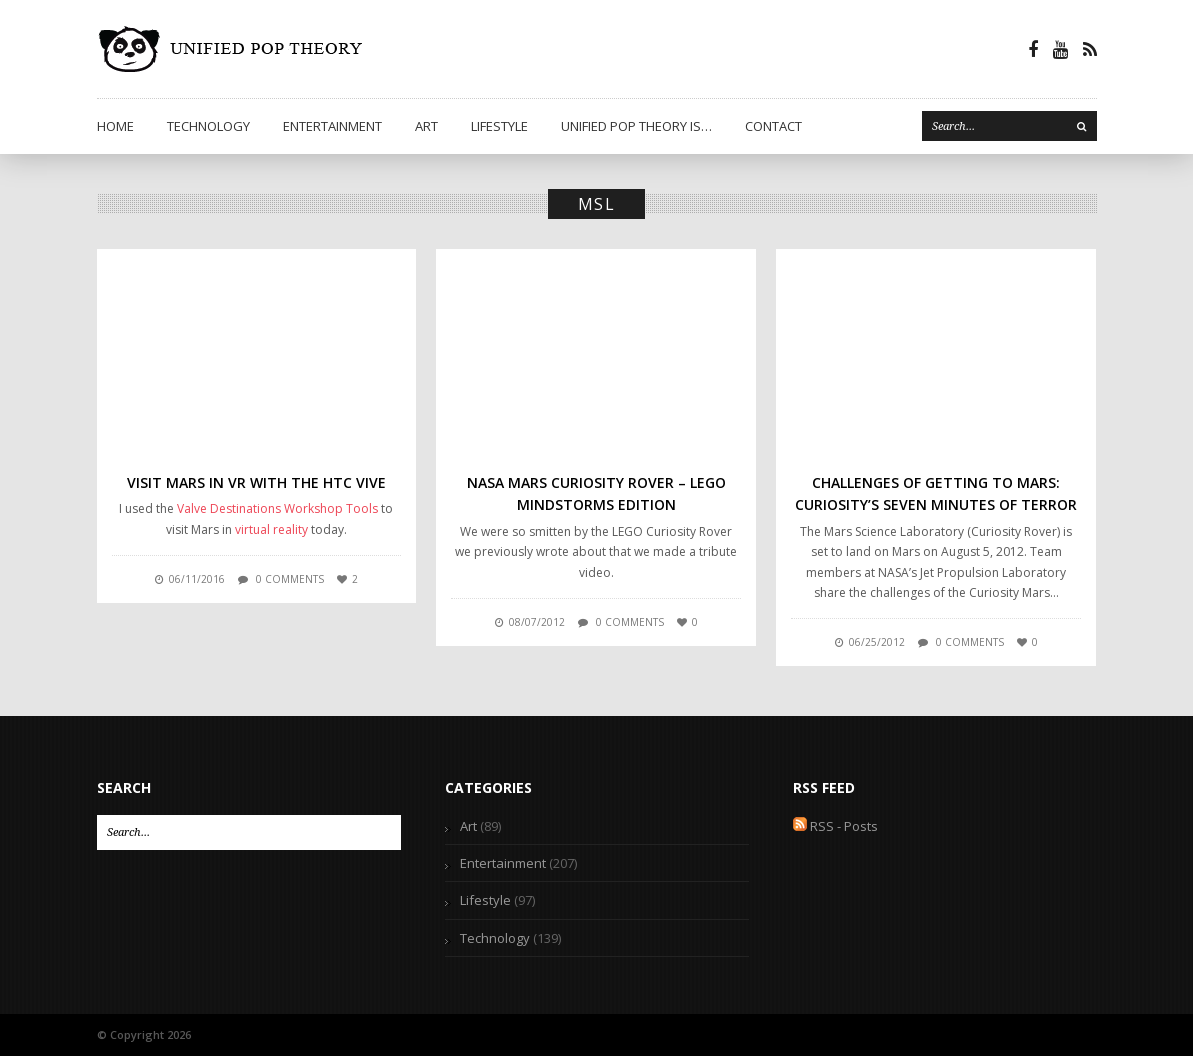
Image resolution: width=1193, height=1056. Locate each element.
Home (115, 126)
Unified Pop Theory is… (636, 126)
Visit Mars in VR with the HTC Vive (256, 482)
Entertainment (332, 126)
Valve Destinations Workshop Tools (277, 508)
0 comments (290, 579)
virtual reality (271, 529)
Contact (773, 126)
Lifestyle (499, 126)
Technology (208, 126)
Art (426, 126)
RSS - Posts (835, 826)
